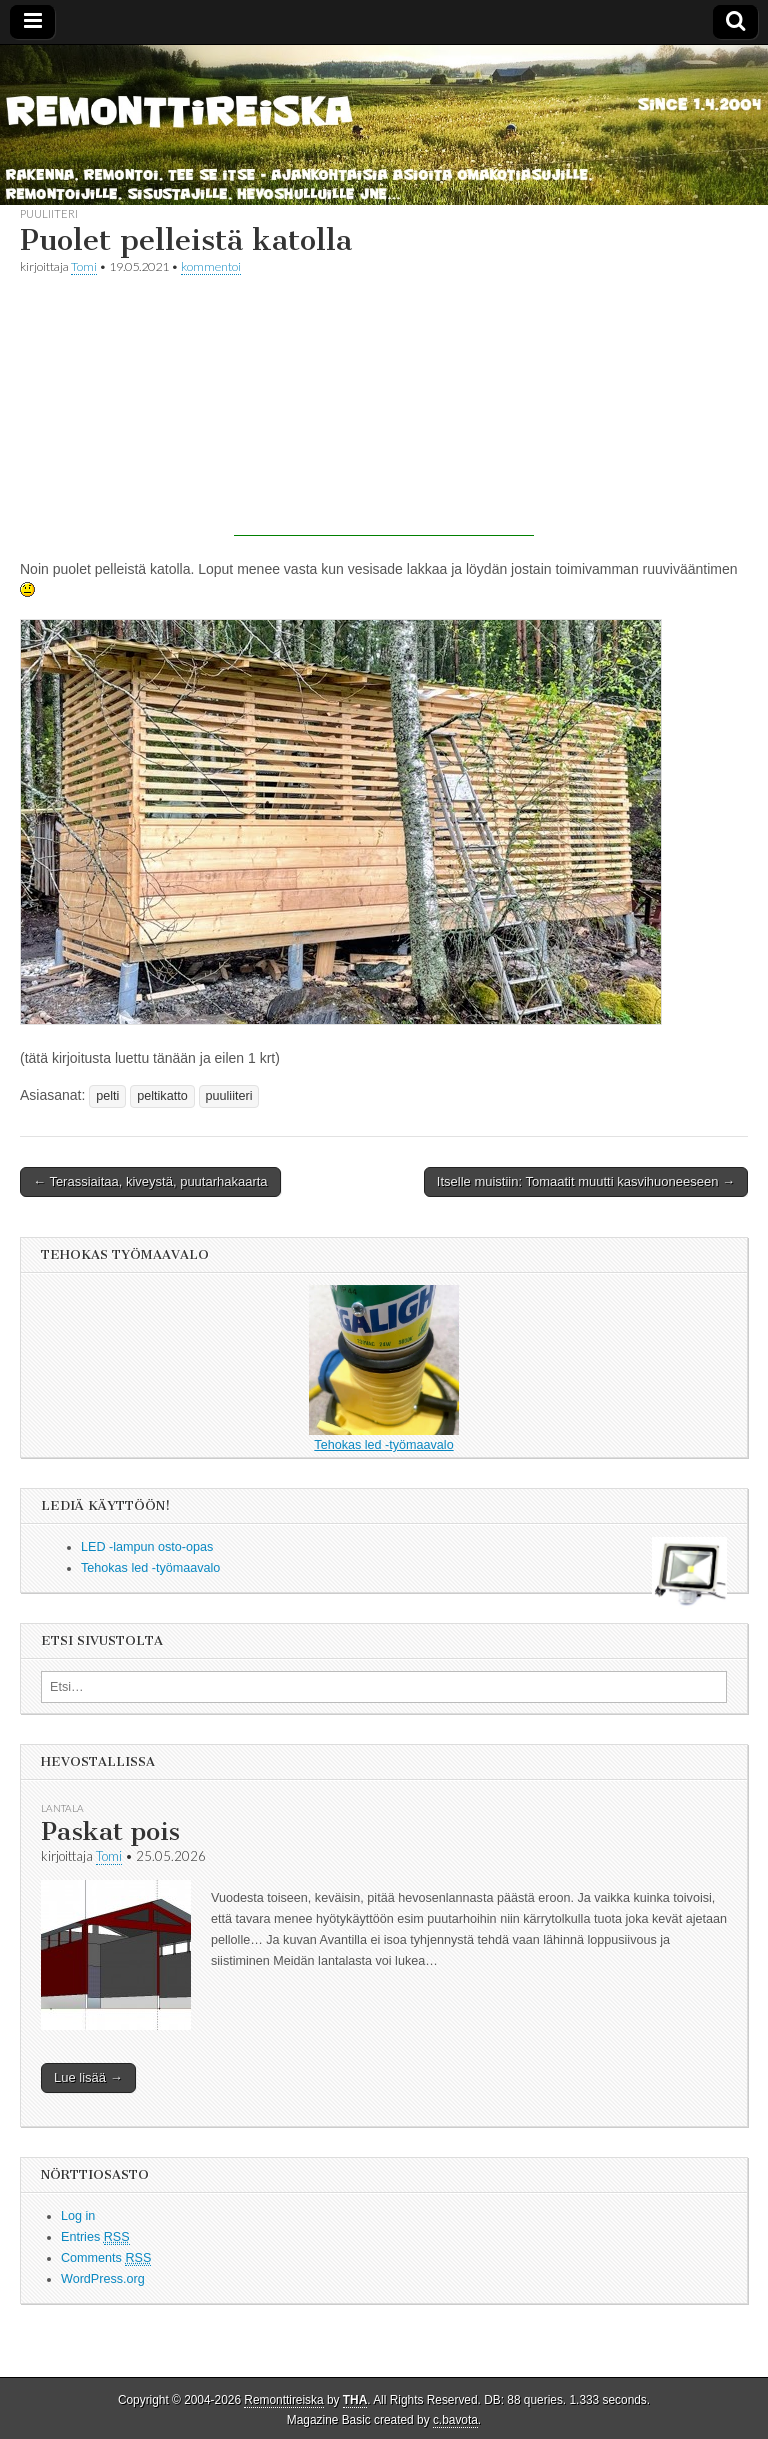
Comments (106, 2258)
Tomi (84, 266)
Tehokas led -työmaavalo (384, 1368)
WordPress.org (103, 2279)
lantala (62, 1808)
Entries (95, 2237)
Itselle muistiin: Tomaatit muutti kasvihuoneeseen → (586, 1181)
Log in (78, 2216)
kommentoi (211, 266)
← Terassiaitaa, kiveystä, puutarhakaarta (150, 1181)
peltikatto (162, 1096)
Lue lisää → (88, 2077)
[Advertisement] (384, 411)
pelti (107, 1096)
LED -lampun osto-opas (147, 1547)
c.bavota (455, 2420)
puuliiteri (49, 213)
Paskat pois (110, 1831)
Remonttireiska (283, 2400)
